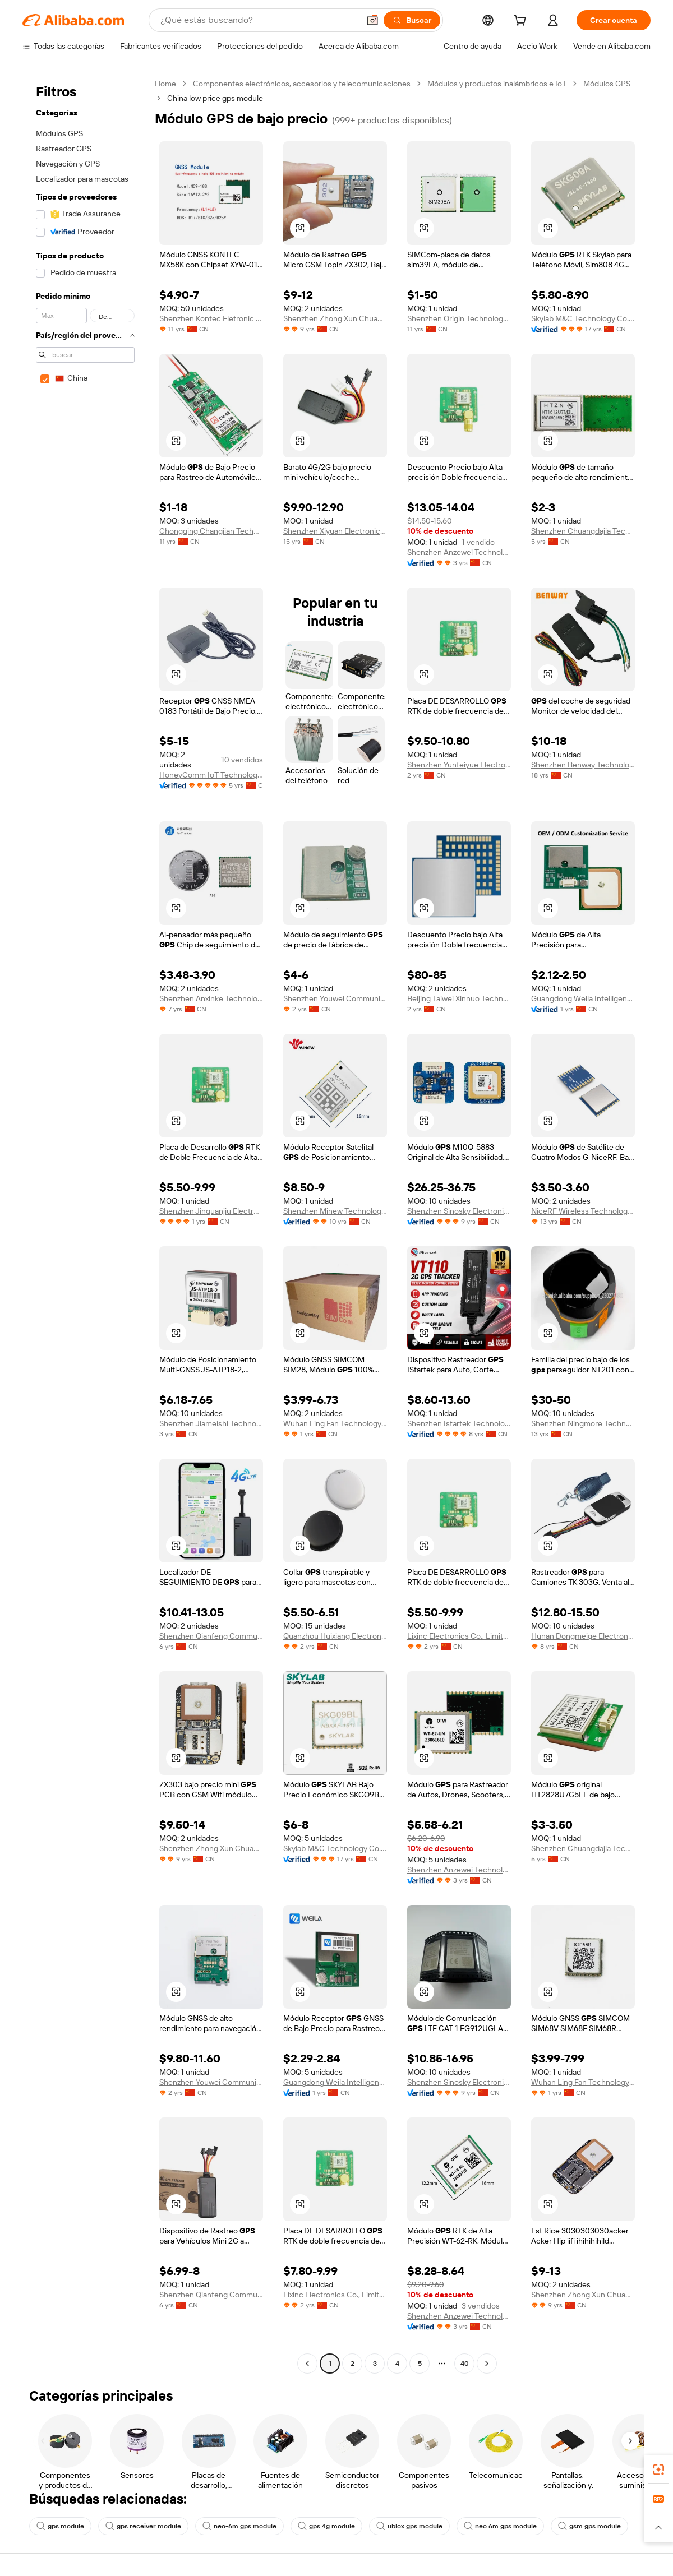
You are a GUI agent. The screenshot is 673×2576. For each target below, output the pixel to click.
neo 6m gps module (500, 2526)
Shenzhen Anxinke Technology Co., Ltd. (211, 998)
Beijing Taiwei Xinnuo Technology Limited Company (459, 998)
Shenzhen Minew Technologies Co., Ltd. (335, 1210)
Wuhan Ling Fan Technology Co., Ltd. (335, 1423)
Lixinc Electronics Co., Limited (459, 1635)
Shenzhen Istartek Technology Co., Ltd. (459, 1423)
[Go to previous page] (307, 2363)
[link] (658, 2469)
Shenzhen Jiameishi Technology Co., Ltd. (211, 1423)
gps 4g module (326, 2526)
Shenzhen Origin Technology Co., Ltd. (459, 318)
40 (464, 2363)
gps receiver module (143, 2526)
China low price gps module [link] (215, 98)
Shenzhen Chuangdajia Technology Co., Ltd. (583, 530)
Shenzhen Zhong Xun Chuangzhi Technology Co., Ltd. (335, 318)
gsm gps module (589, 2526)
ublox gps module (409, 2526)
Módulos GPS (606, 83)
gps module (60, 2526)
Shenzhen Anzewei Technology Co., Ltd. (459, 552)
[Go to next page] (487, 2363)
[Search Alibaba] (258, 20)
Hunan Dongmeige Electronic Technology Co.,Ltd (583, 1635)
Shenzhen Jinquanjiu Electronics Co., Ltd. (211, 1210)
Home (165, 83)
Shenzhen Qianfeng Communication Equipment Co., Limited (211, 1635)
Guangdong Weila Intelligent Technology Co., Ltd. (583, 998)
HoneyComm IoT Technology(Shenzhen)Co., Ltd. (211, 774)
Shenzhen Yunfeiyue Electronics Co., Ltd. (459, 764)
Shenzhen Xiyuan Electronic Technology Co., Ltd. (335, 530)
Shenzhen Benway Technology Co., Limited (583, 764)
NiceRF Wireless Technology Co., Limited (583, 1210)
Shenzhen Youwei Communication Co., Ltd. (335, 998)
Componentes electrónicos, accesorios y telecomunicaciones (302, 83)
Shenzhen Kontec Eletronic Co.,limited (211, 318)
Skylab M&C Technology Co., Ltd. (583, 318)
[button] (372, 20)
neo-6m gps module (239, 2526)
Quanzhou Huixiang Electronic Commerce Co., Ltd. (335, 1635)
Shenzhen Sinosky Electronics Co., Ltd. (459, 1210)
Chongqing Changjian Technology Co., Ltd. (211, 530)
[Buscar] (412, 20)
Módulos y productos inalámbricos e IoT (496, 83)
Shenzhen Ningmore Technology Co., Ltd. (583, 1423)
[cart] (522, 21)
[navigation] (85, 1225)
